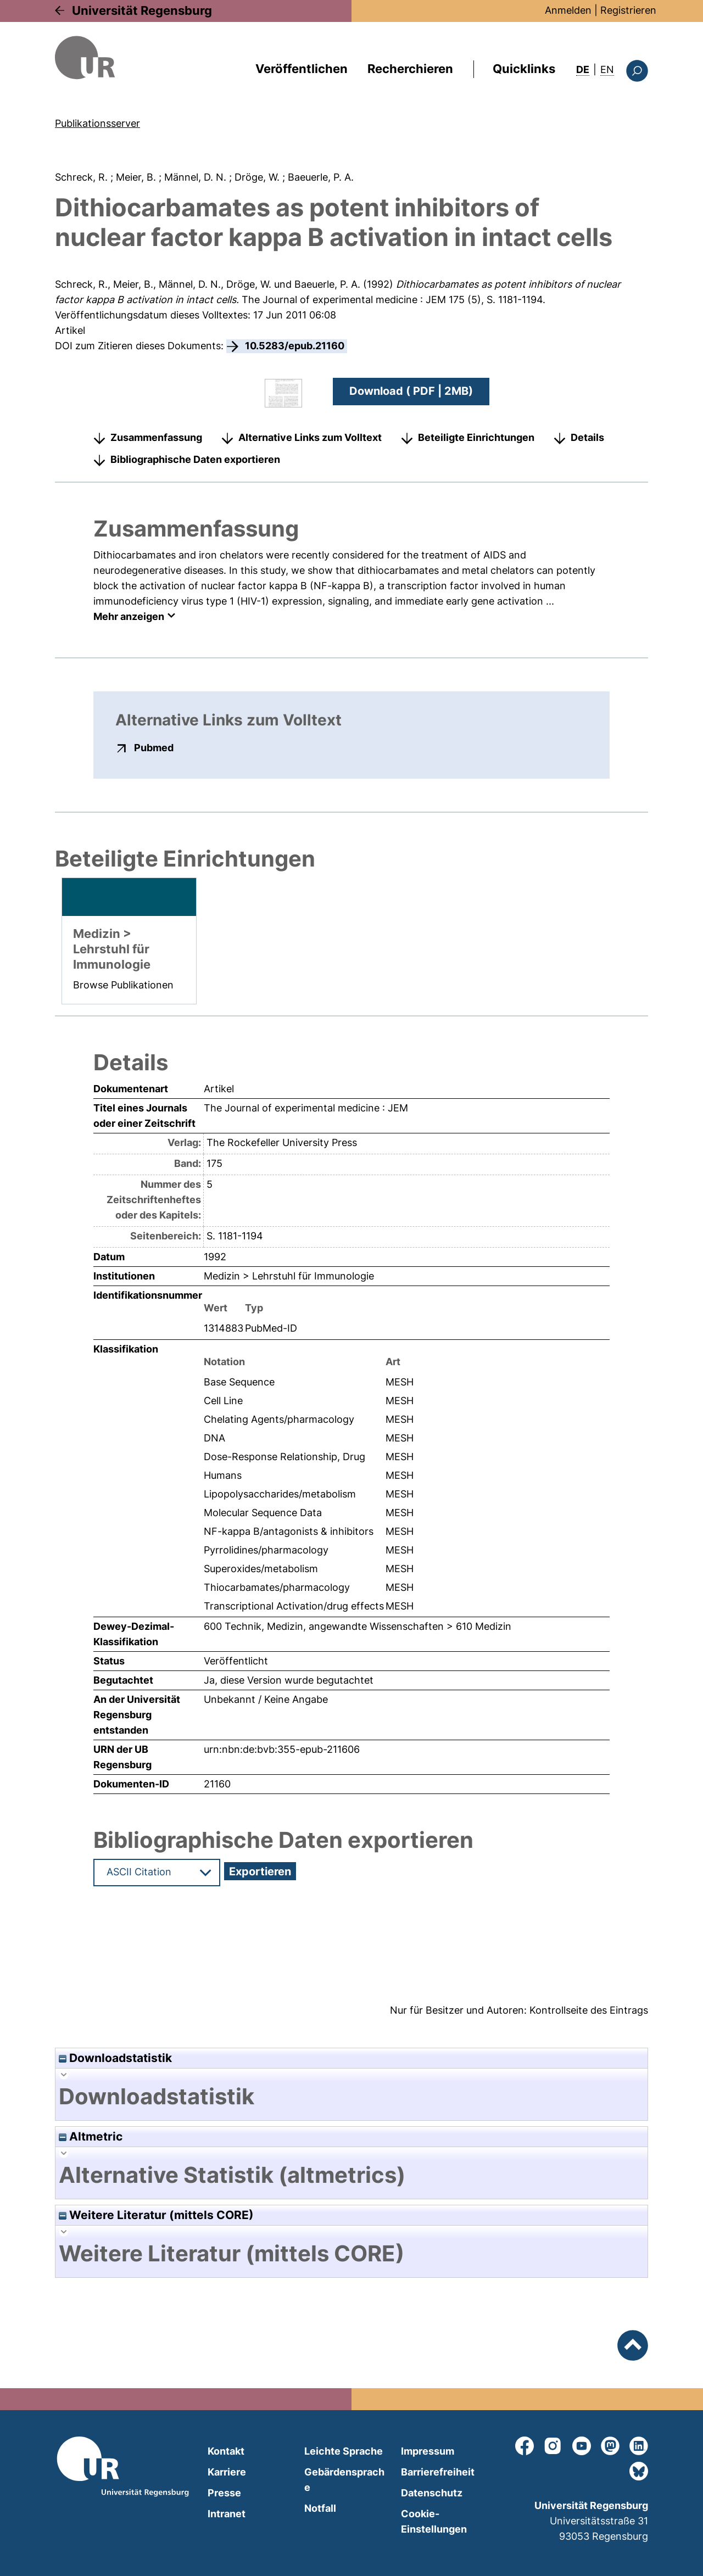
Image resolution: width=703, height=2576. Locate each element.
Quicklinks (524, 69)
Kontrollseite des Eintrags (588, 2010)
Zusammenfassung (156, 437)
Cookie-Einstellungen (434, 2521)
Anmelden (568, 10)
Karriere (227, 2472)
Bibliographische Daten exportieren (195, 459)
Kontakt (226, 2451)
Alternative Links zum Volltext (310, 437)
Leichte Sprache (343, 2451)
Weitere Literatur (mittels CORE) (156, 2215)
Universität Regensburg (142, 10)
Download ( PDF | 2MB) (411, 391)
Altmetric (90, 2136)
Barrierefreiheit (438, 2472)
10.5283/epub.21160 (294, 345)
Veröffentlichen (301, 69)
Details (587, 437)
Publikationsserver (97, 123)
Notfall (320, 2508)
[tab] (351, 2097)
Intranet (227, 2513)
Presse (224, 2493)
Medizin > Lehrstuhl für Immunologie (289, 1275)
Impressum (427, 2451)
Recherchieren (410, 69)
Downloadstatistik (115, 2058)
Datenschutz (431, 2493)
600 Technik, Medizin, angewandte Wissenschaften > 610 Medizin (357, 1626)
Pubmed (154, 747)
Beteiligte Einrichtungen (476, 437)
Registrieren (628, 10)
